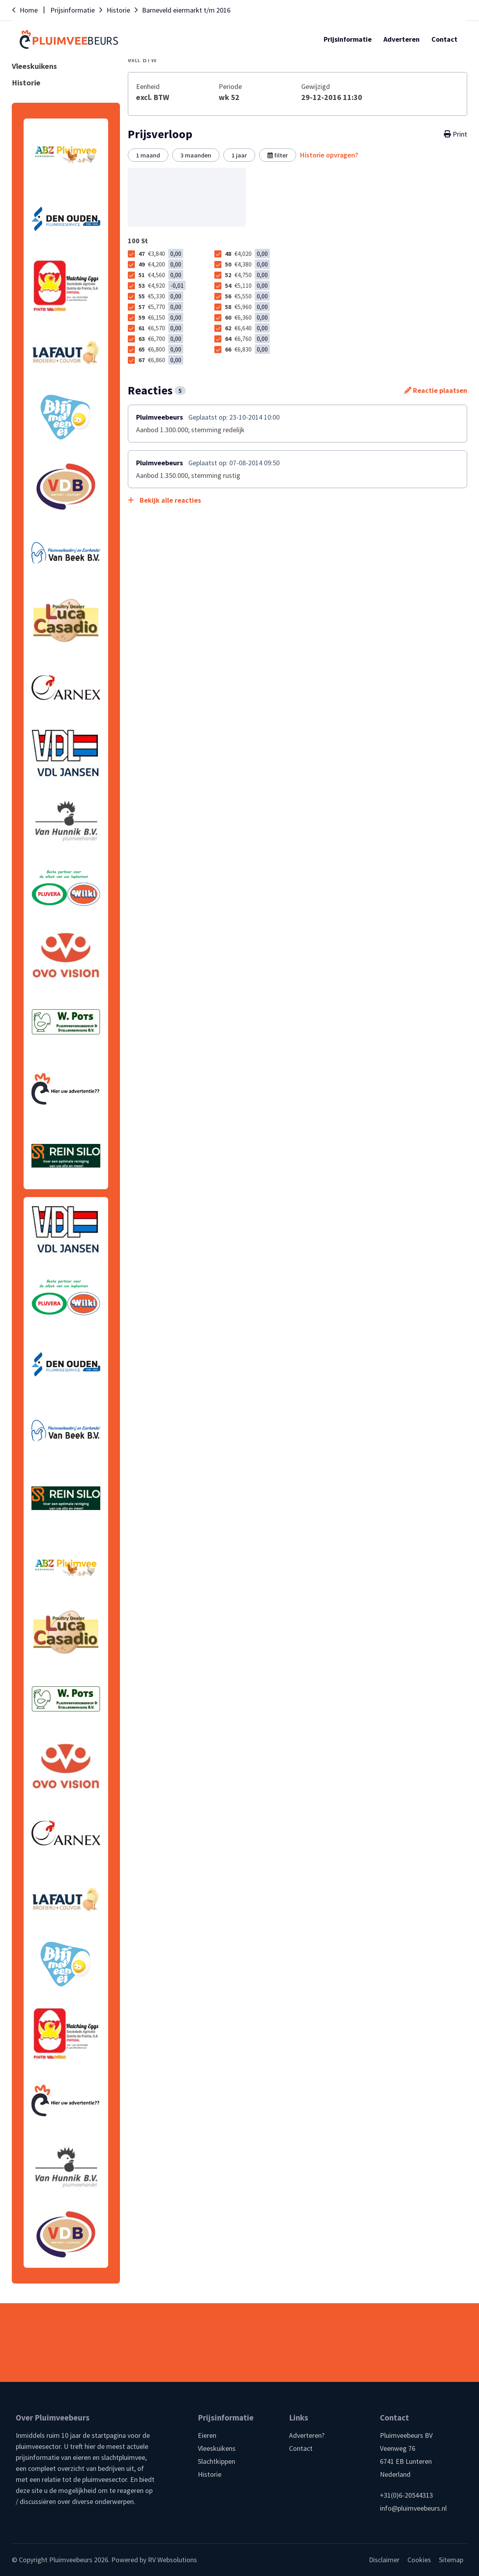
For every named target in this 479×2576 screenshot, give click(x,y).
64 (247, 338)
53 (162, 285)
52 (247, 275)
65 (160, 349)
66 (247, 349)
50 (247, 264)
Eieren (207, 2435)
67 (160, 360)
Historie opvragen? (329, 155)
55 (160, 296)
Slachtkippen (216, 2461)
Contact (301, 2448)
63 (160, 338)
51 (160, 275)
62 (247, 328)
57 (160, 307)
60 (247, 317)
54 (247, 285)
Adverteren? (306, 2435)
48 (247, 253)
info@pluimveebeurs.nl (413, 2508)
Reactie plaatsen (435, 390)
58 (247, 307)
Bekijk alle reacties (164, 500)
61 (160, 328)
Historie (209, 2474)
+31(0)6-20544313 (406, 2495)
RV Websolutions (172, 2559)
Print (455, 134)
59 (160, 317)
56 (247, 296)
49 (160, 264)
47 (160, 253)
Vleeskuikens (217, 2448)
